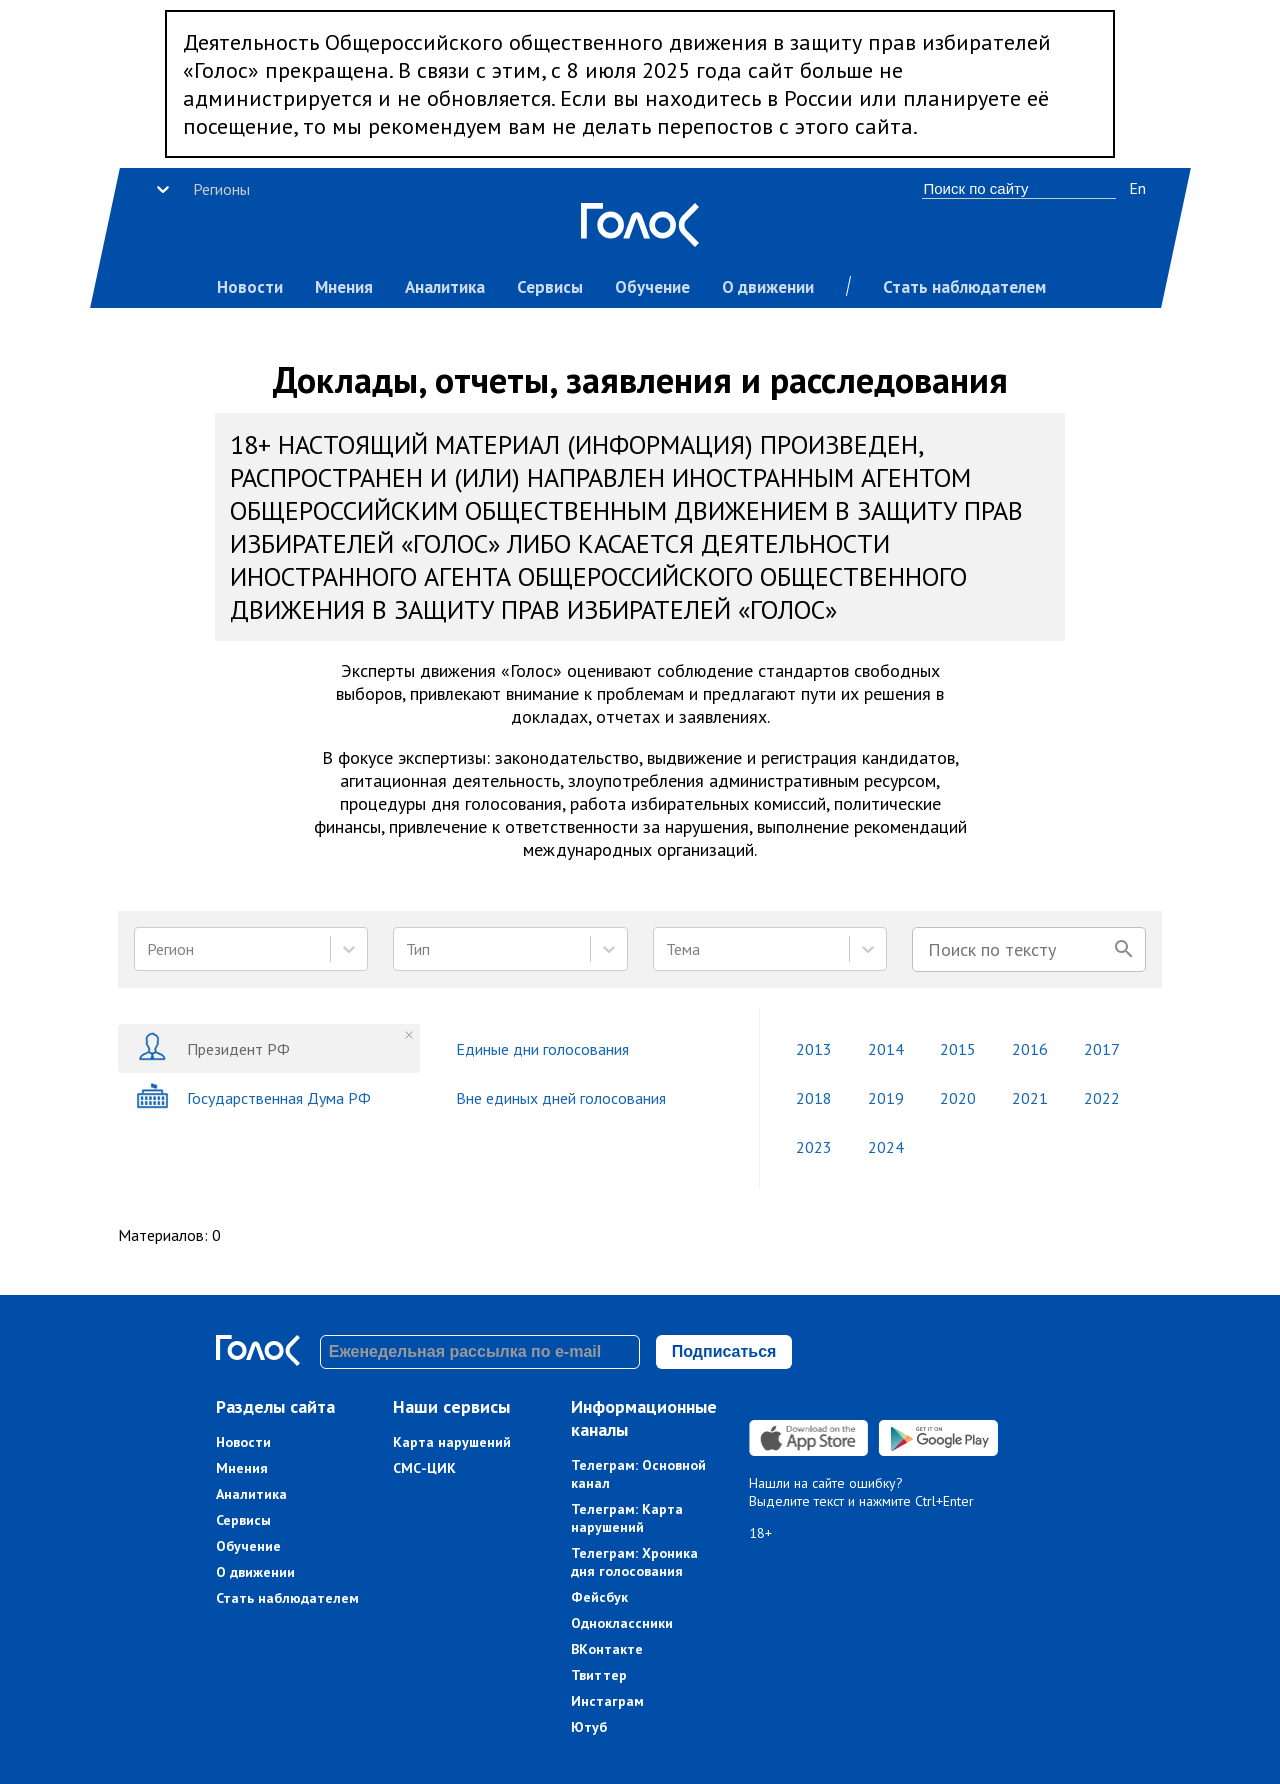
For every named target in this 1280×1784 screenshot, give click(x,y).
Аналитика (445, 287)
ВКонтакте (607, 1649)
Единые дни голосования (542, 1049)
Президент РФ (213, 1048)
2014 (886, 1049)
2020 (958, 1098)
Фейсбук (599, 1597)
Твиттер (599, 1675)
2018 (814, 1098)
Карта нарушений (452, 1442)
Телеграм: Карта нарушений (627, 1518)
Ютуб (589, 1727)
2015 (958, 1049)
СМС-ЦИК (424, 1468)
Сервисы (550, 287)
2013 (814, 1049)
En (1137, 188)
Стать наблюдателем (964, 287)
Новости (250, 287)
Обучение (652, 287)
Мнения (344, 287)
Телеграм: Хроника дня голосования (634, 1562)
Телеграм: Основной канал (638, 1474)
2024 (886, 1147)
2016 (1030, 1049)
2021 (1030, 1098)
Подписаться (724, 1351)
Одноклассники (622, 1623)
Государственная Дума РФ (253, 1097)
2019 (886, 1098)
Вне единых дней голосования (561, 1098)
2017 (1102, 1049)
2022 (1102, 1098)
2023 (814, 1147)
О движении (768, 287)
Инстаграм (607, 1701)
